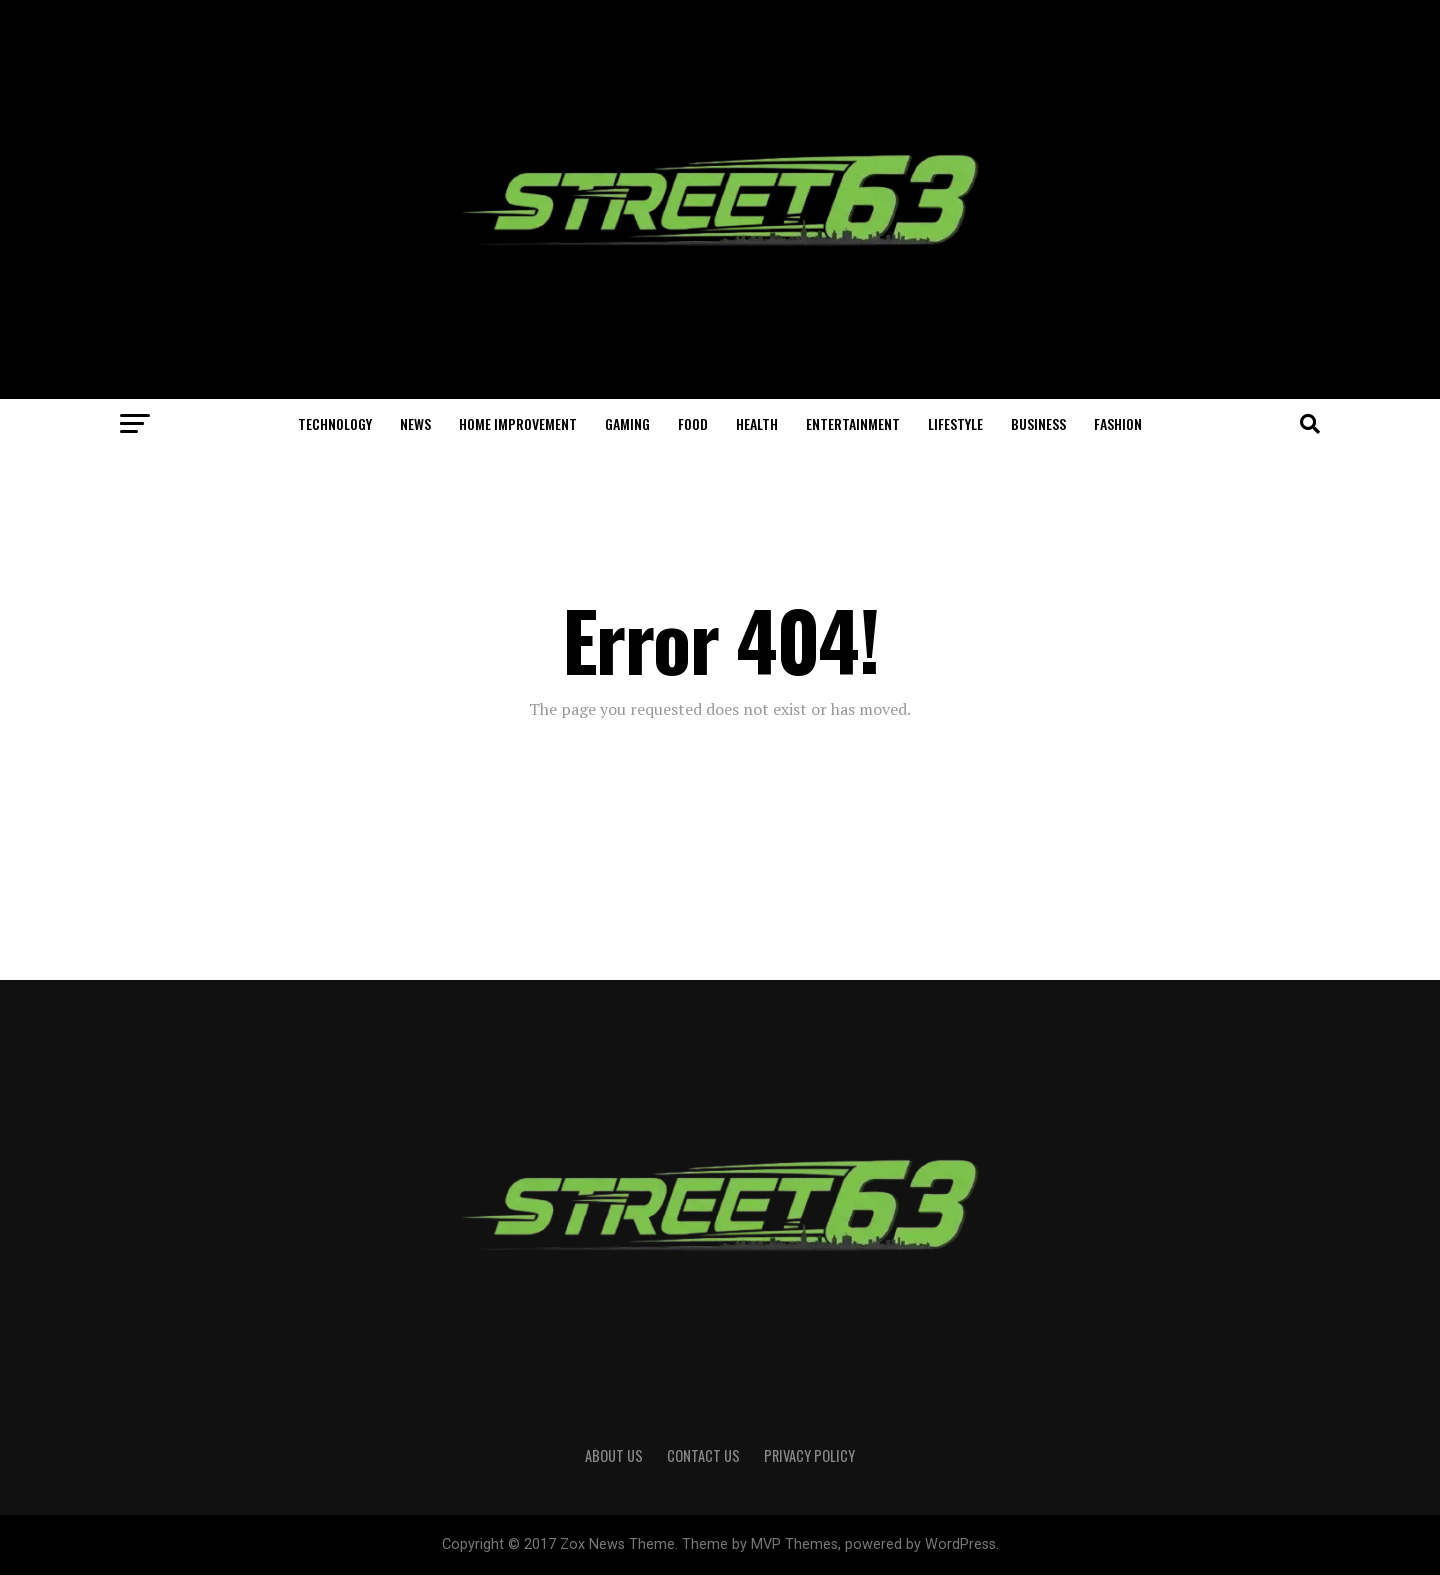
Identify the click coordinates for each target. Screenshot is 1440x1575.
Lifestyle (955, 423)
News (415, 423)
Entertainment (853, 423)
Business (1038, 423)
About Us (614, 1455)
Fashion (1118, 423)
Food (693, 423)
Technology (335, 423)
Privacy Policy (809, 1455)
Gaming (627, 423)
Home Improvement (518, 423)
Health (757, 423)
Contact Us (703, 1455)
